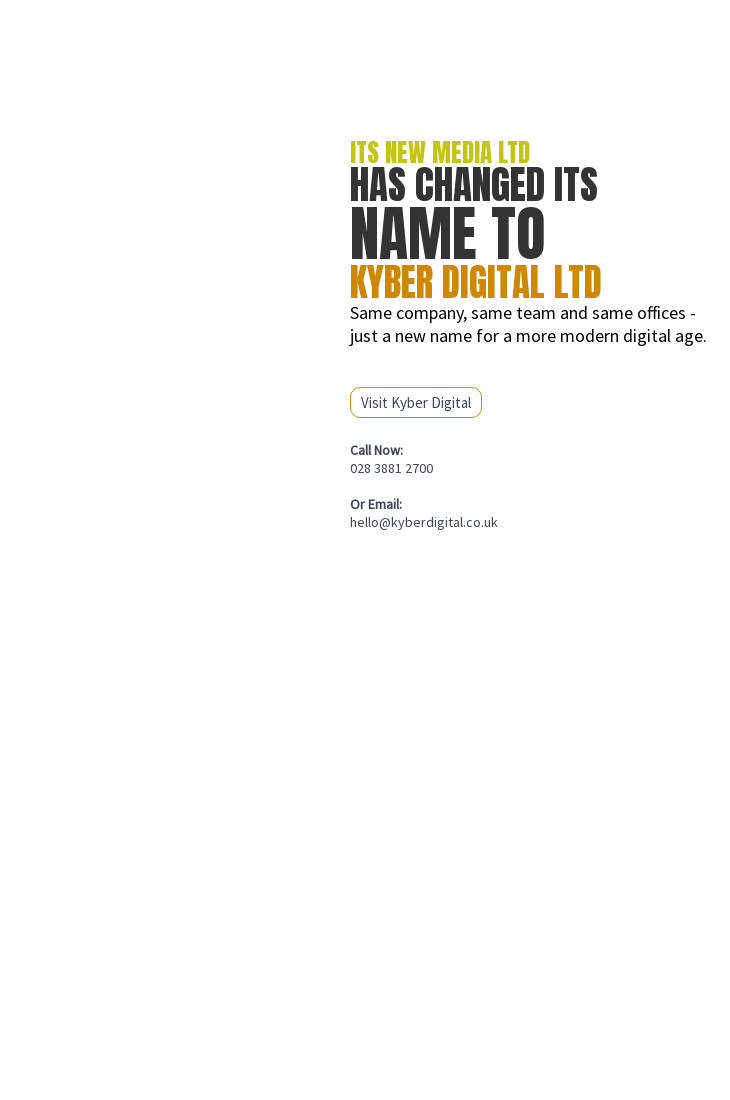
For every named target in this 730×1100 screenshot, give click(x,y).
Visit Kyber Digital (416, 402)
